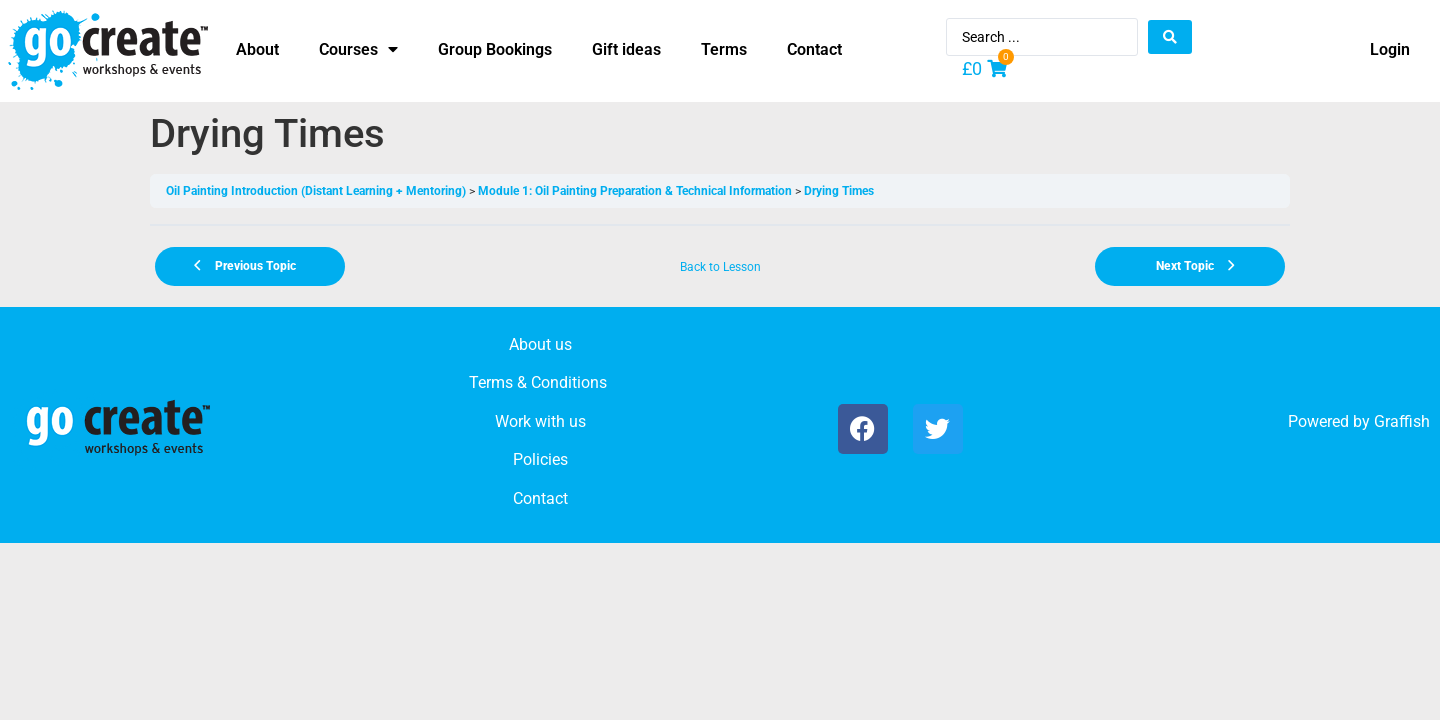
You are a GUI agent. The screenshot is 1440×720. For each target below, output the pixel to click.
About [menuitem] (257, 49)
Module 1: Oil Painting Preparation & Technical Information (635, 191)
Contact (540, 498)
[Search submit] (1170, 37)
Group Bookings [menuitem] (495, 49)
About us (540, 344)
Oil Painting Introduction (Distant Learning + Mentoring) (316, 191)
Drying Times (839, 191)
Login (1390, 49)
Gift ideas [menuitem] (626, 49)
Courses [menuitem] (358, 49)
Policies (540, 459)
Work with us (540, 421)
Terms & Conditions (538, 382)
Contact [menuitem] (814, 49)
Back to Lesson (720, 267)
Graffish (1402, 421)
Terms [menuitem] (724, 49)
